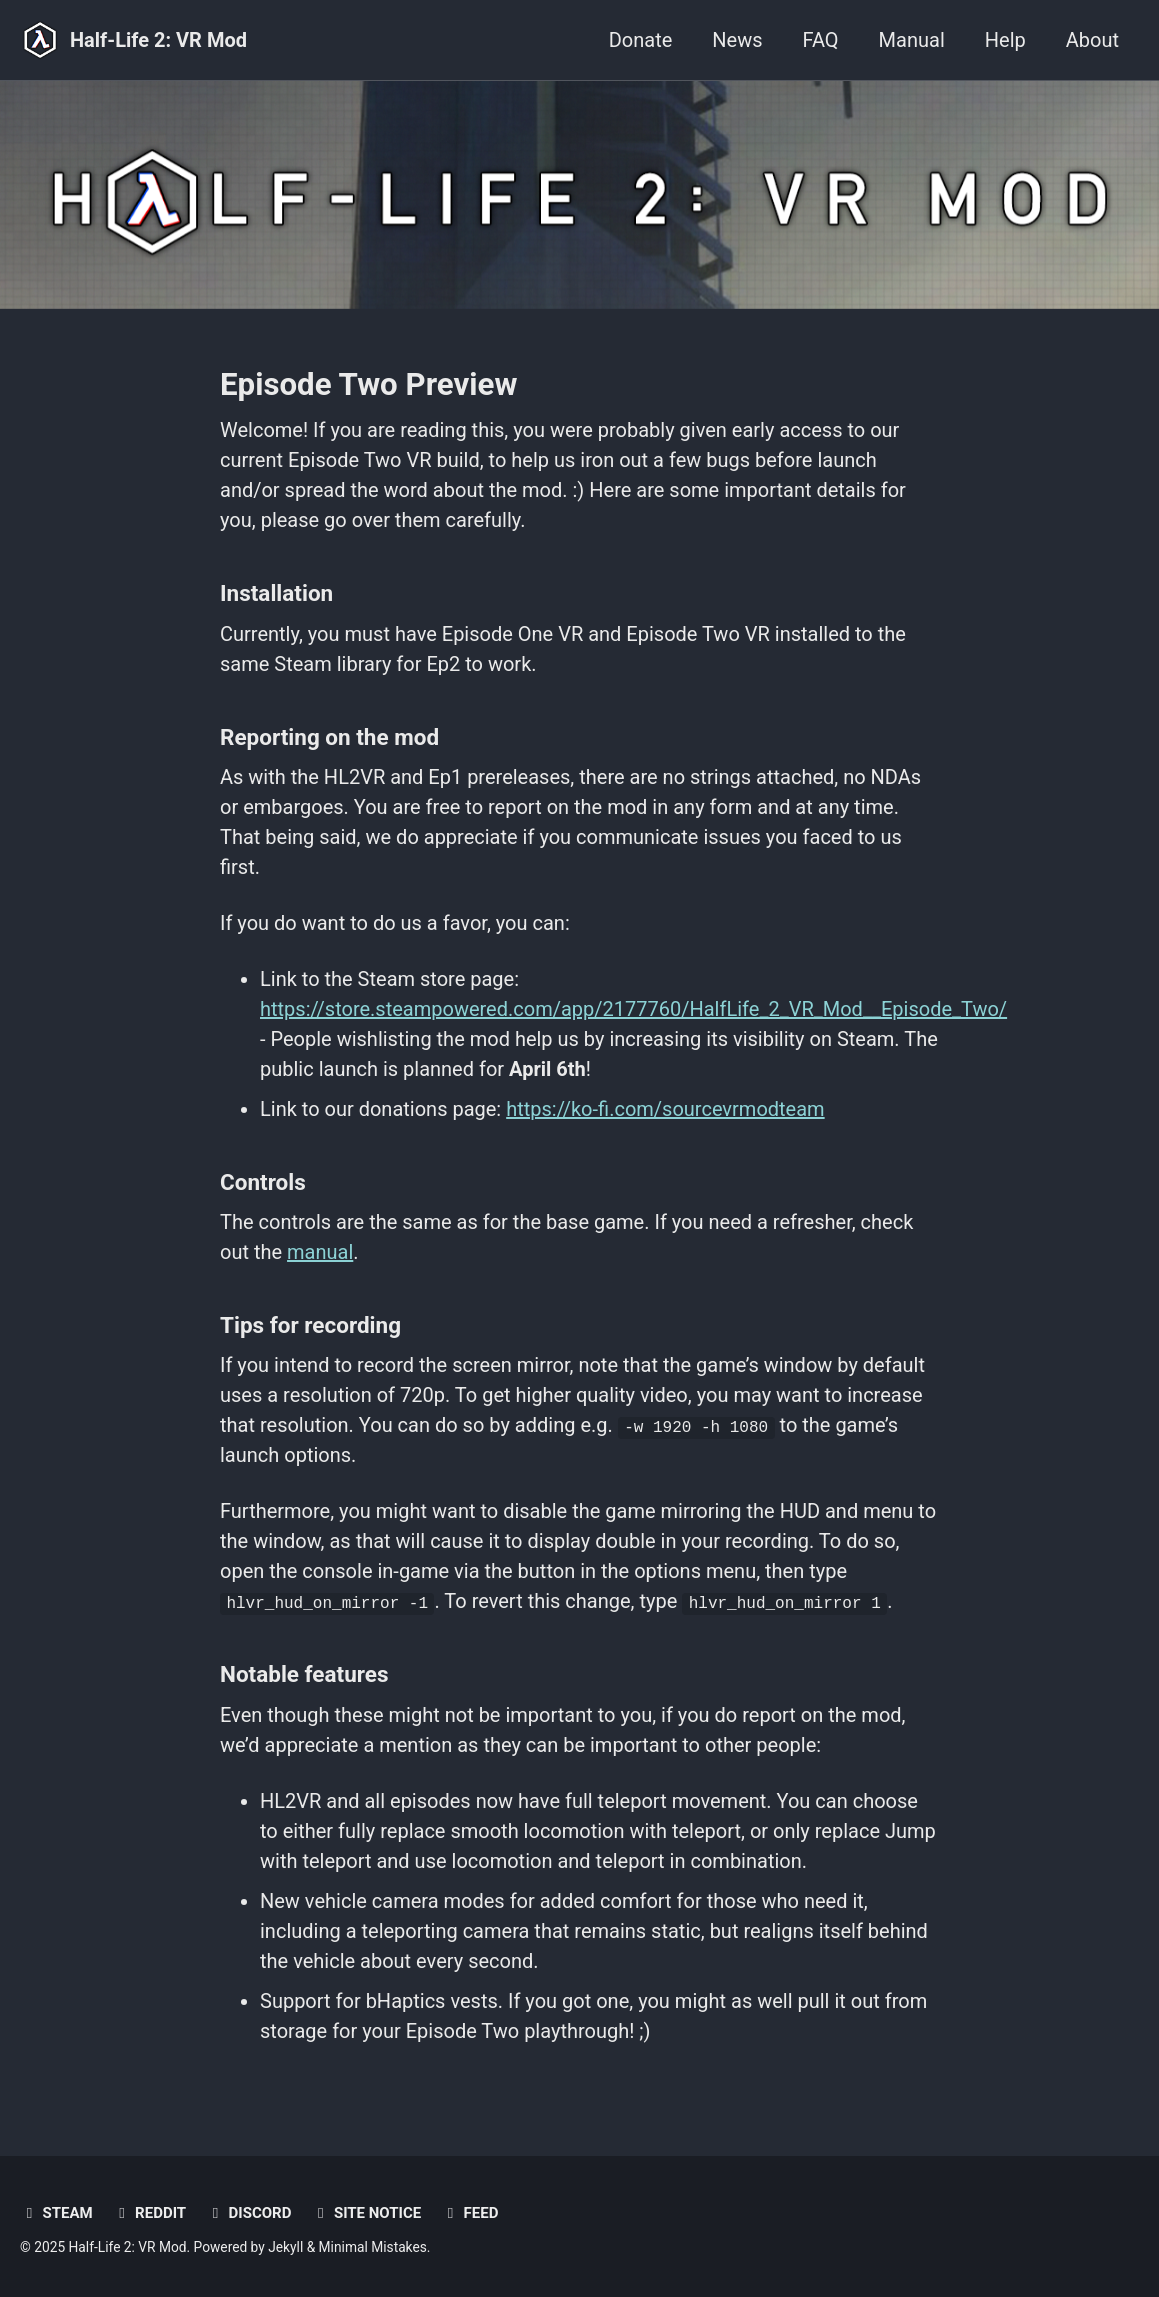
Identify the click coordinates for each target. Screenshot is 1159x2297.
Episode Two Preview (368, 384)
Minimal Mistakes (373, 2247)
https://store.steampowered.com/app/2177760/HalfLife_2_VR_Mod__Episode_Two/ (633, 1009)
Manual (912, 40)
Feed (469, 2213)
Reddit (150, 2213)
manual (320, 1252)
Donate (641, 40)
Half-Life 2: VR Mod (158, 40)
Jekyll (285, 2247)
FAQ (821, 40)
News (737, 40)
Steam (56, 2213)
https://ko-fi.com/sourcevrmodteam (665, 1109)
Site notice (366, 2213)
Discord (248, 2213)
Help (1005, 40)
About (1092, 40)
